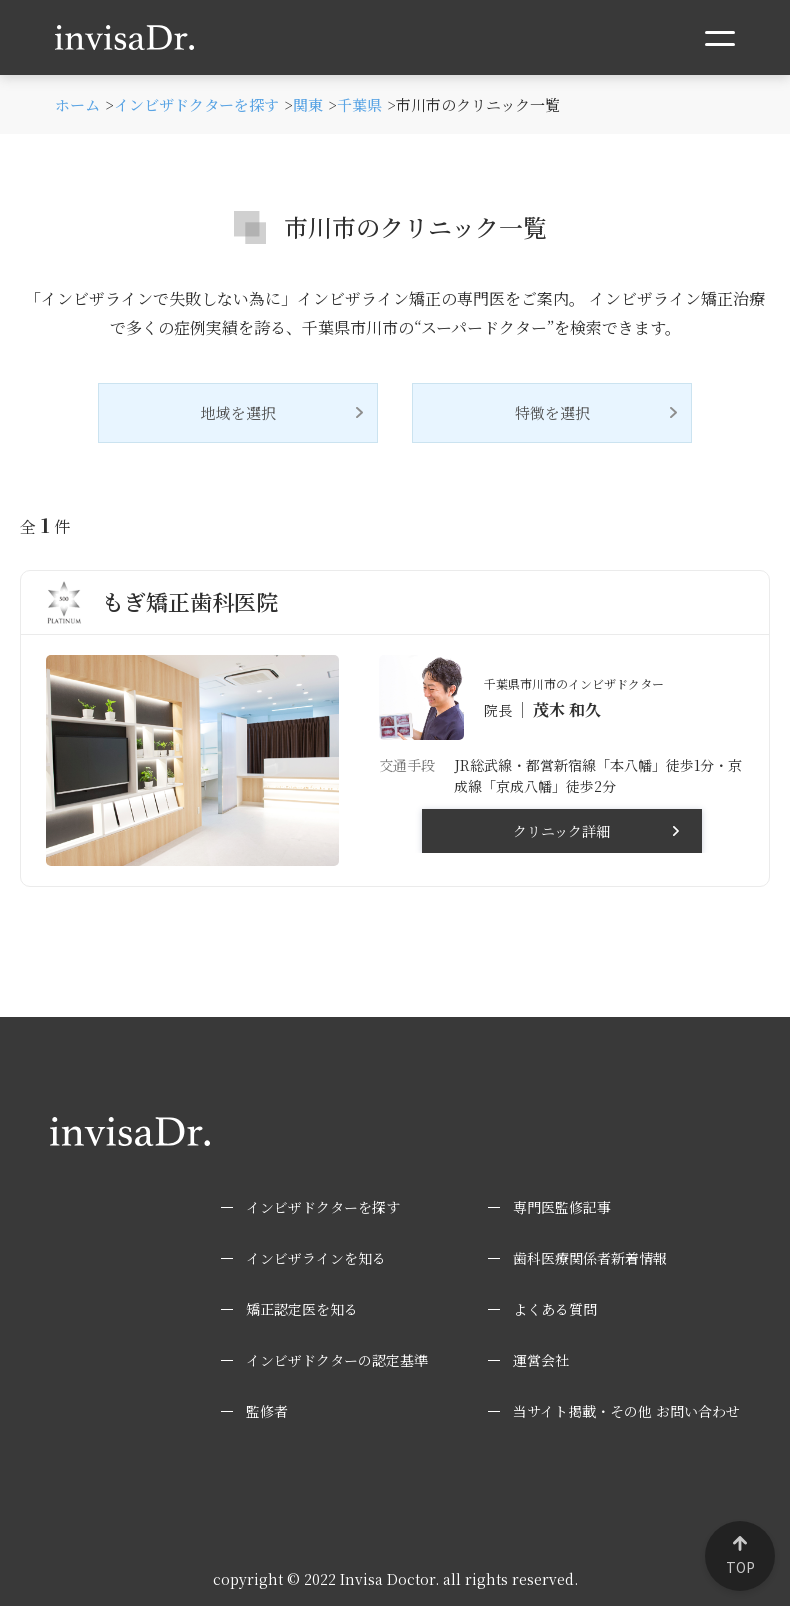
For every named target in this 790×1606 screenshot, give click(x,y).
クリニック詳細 (561, 831)
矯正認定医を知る (302, 1309)
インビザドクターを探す (323, 1207)
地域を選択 (238, 412)
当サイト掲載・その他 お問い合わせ (626, 1411)
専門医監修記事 (562, 1207)
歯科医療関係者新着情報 (590, 1258)
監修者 (267, 1411)
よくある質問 (555, 1309)
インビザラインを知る (316, 1258)
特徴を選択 (552, 412)
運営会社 (541, 1360)
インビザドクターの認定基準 (337, 1360)
